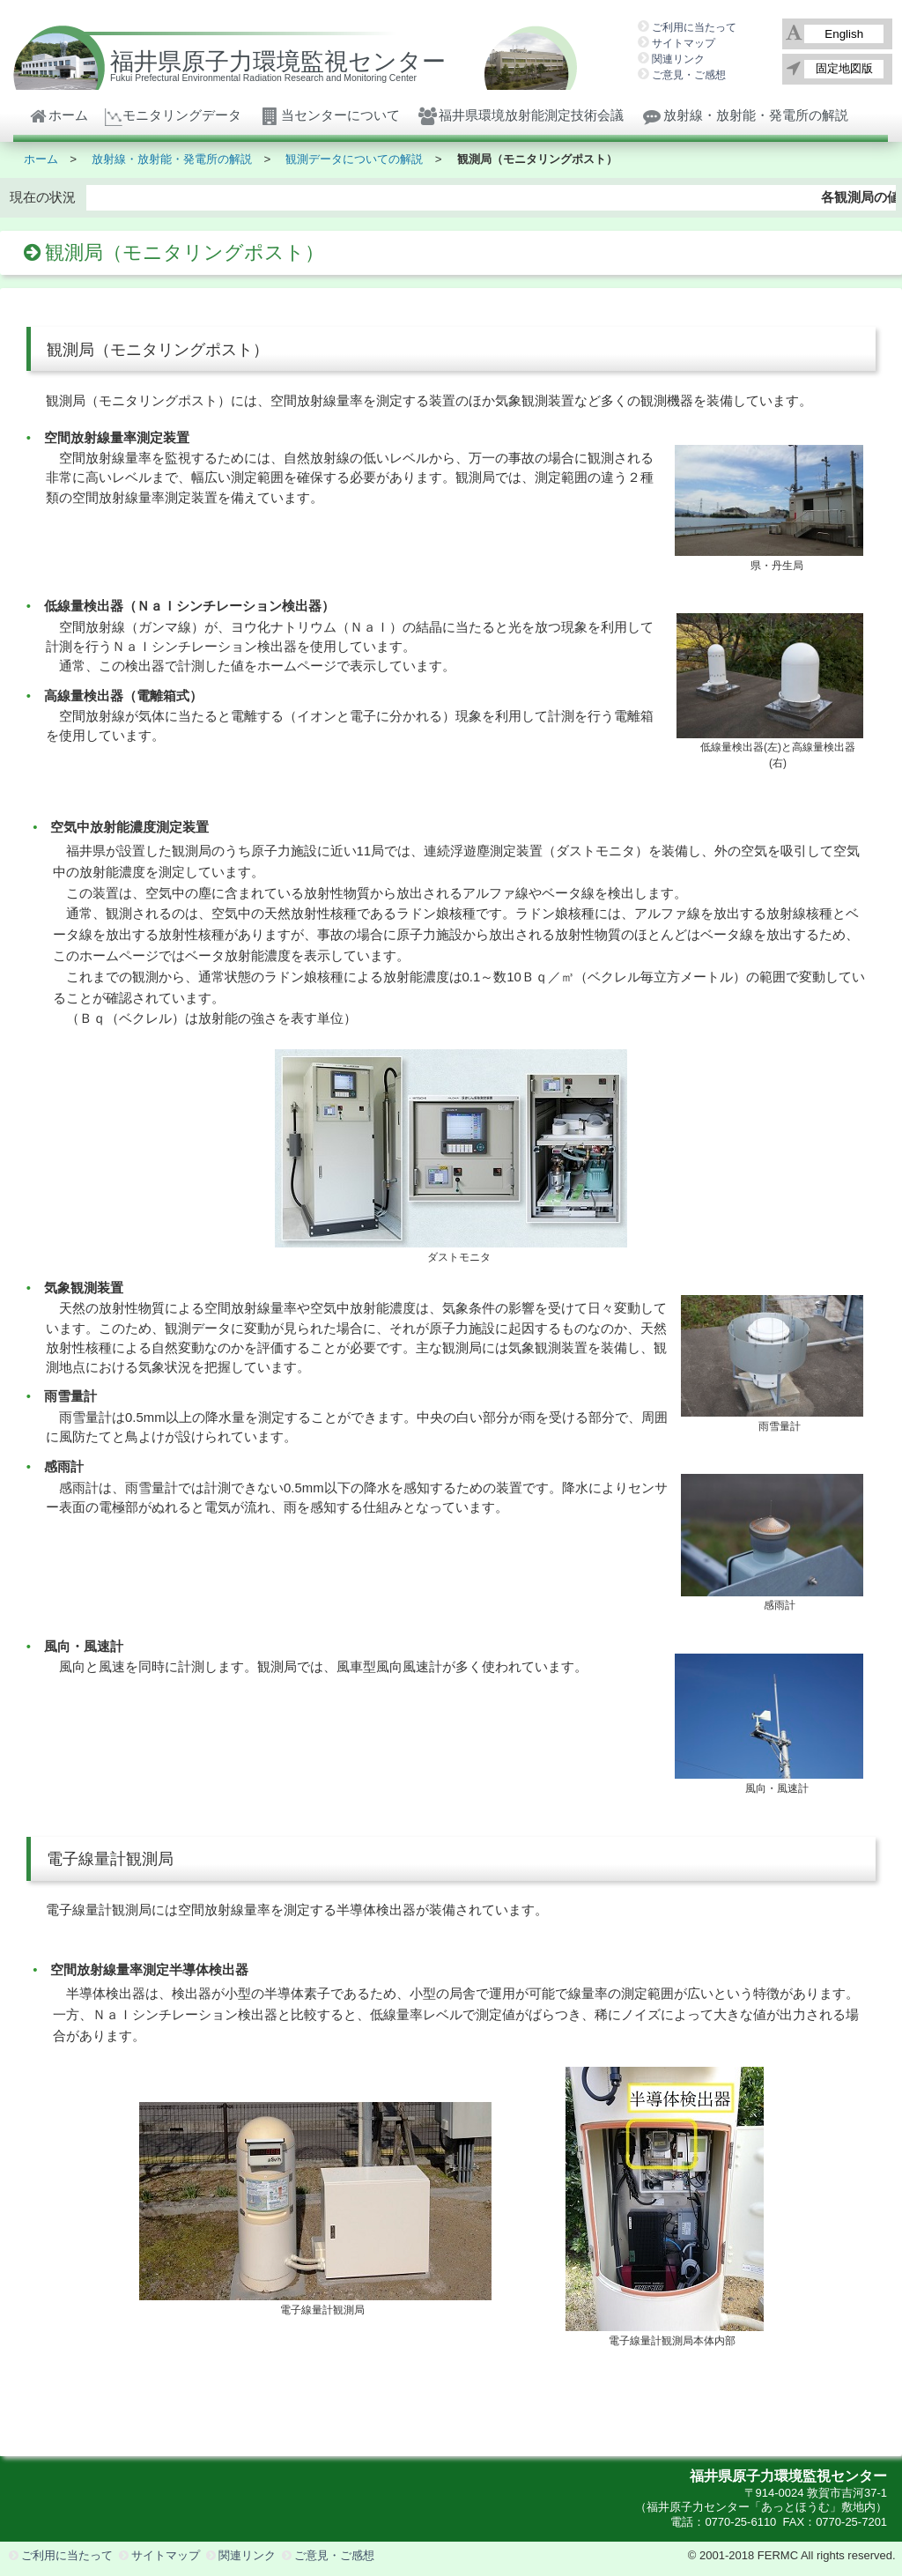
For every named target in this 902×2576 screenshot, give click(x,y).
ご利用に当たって (694, 27)
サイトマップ (683, 43)
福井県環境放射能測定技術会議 (521, 115)
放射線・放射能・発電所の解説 (744, 115)
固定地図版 (844, 68)
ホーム (57, 115)
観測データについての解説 (354, 159)
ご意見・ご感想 (689, 75)
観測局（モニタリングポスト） (537, 159)
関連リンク (678, 59)
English (843, 34)
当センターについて (329, 115)
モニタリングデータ (173, 115)
